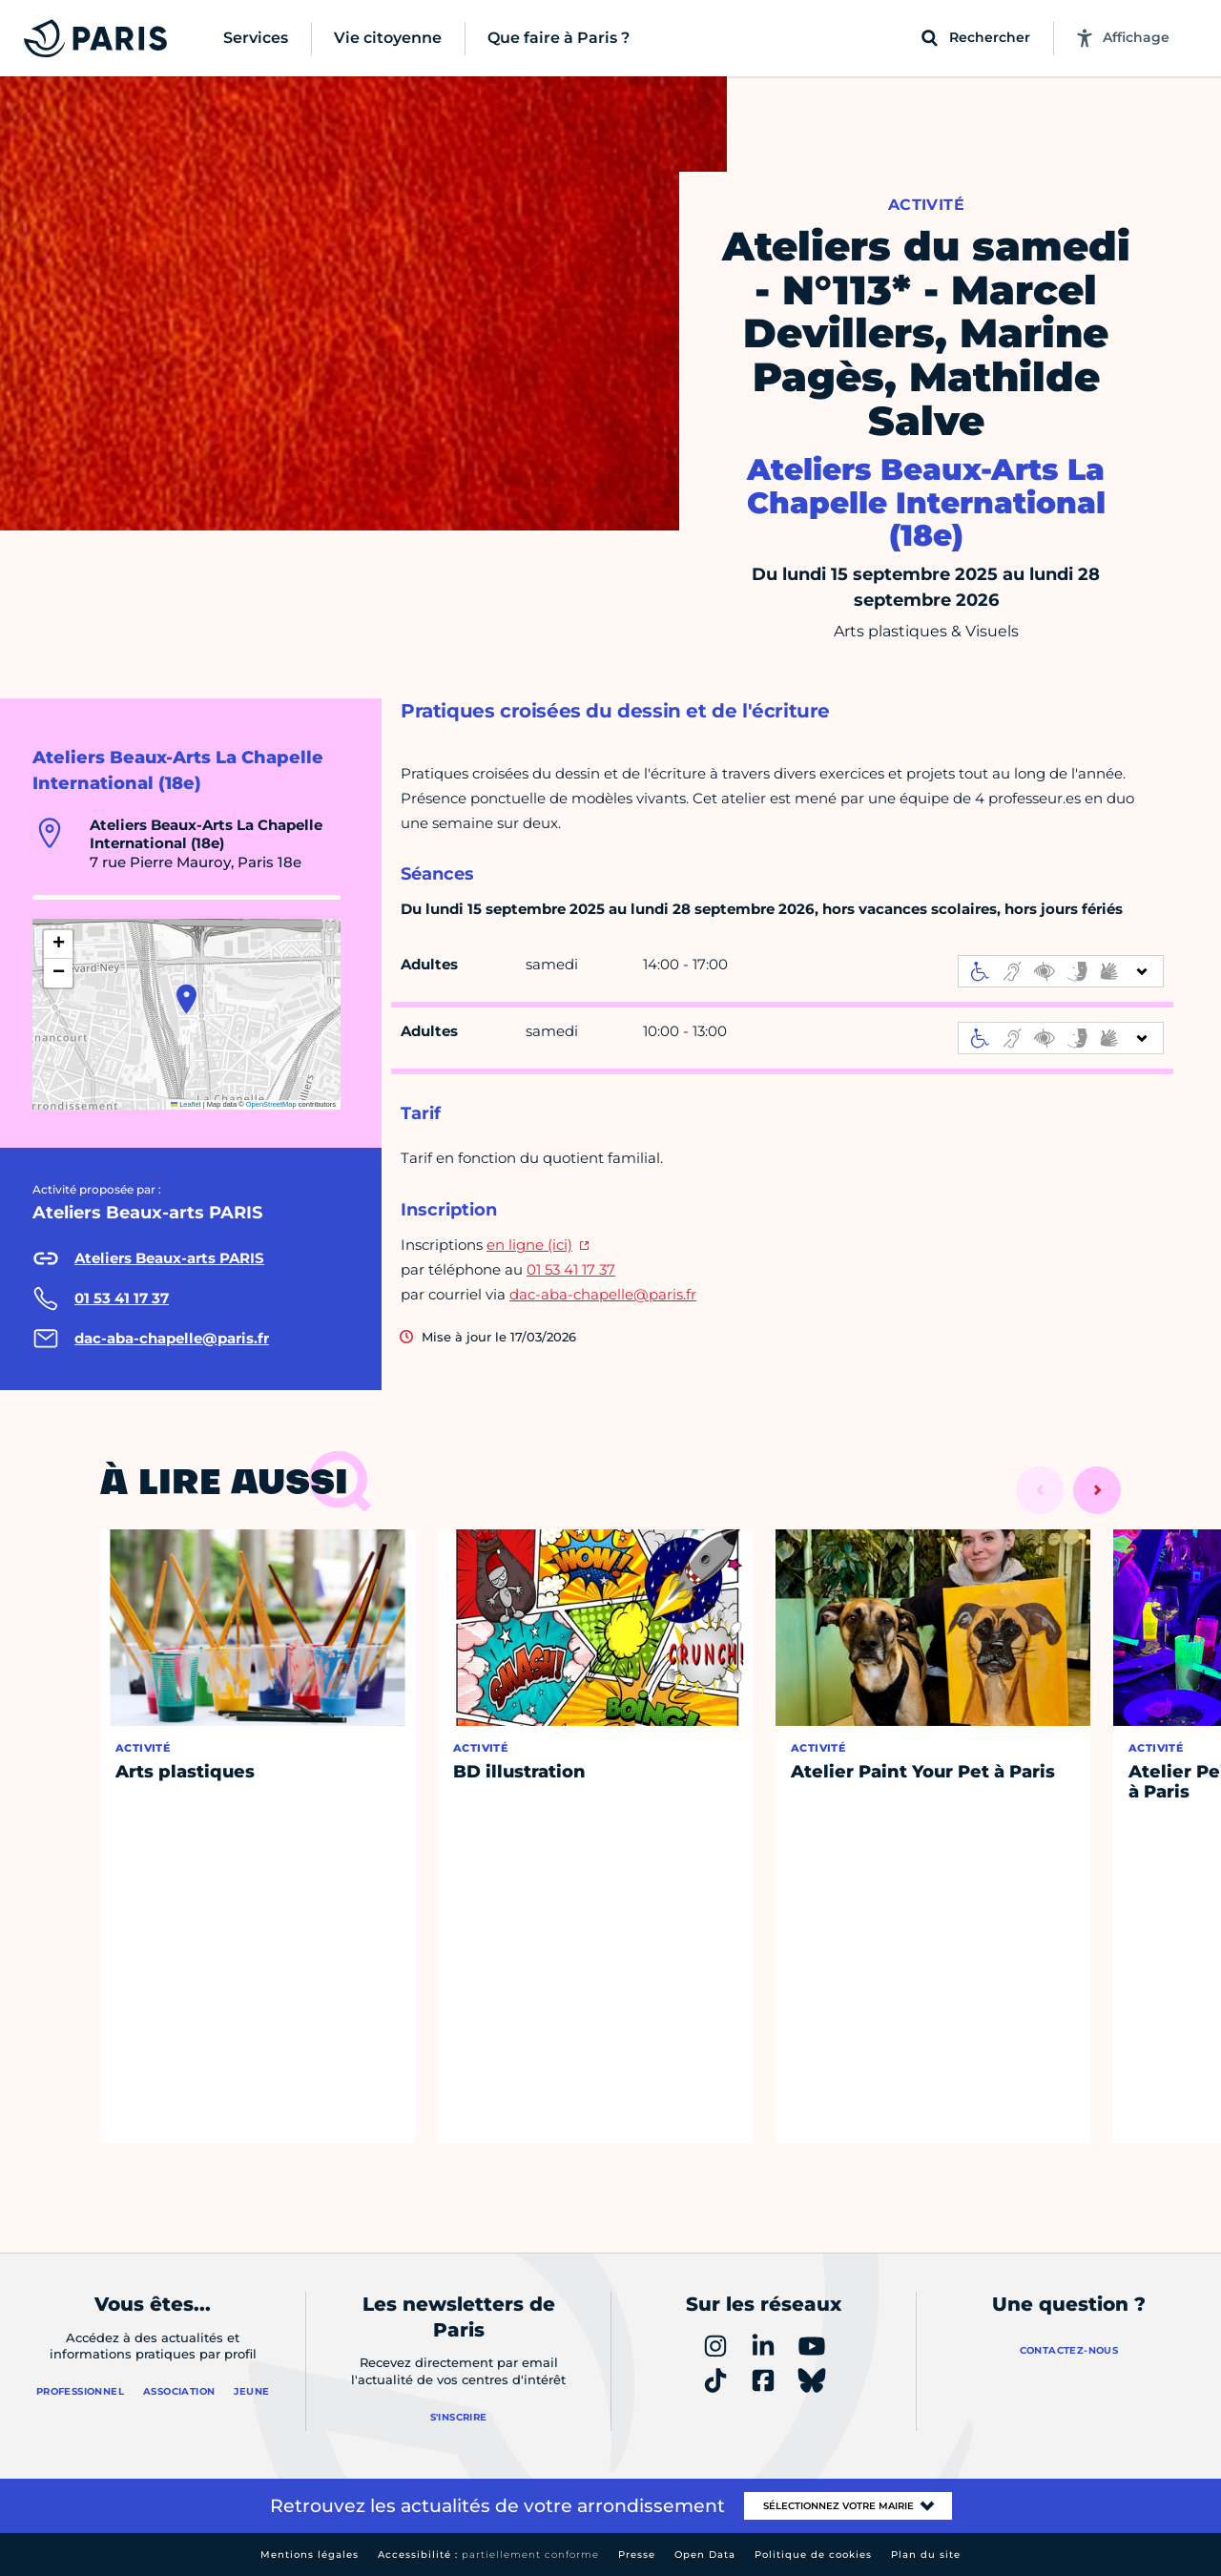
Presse (636, 2554)
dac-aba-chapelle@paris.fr (602, 1294)
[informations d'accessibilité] (1061, 971)
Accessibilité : (488, 2554)
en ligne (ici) (529, 1245)
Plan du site (926, 2554)
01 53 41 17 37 (571, 1269)
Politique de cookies (813, 2554)
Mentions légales (309, 2554)
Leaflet (186, 1104)
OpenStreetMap (271, 1104)
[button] (186, 999)
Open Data (704, 2554)
